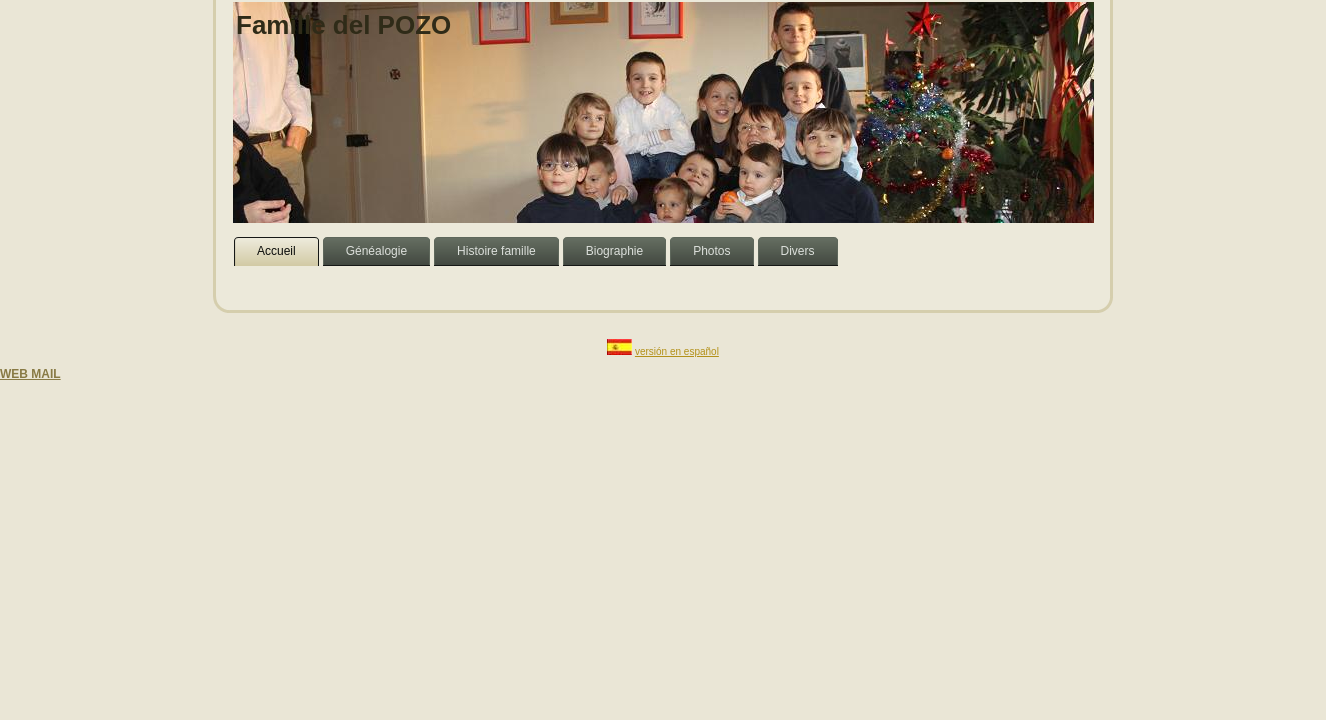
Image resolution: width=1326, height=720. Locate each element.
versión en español (677, 351)
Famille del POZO (343, 25)
